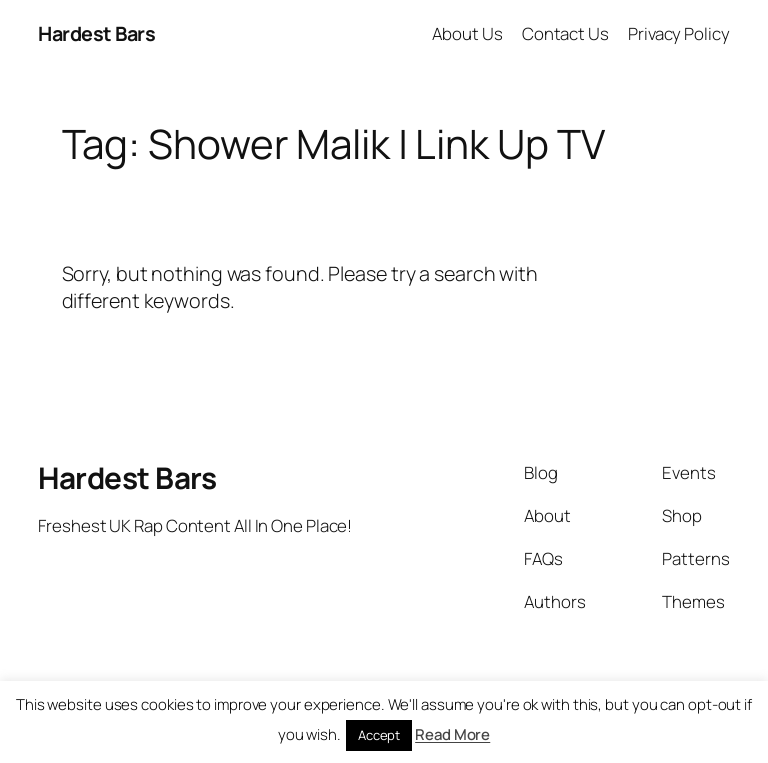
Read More (452, 734)
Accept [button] (379, 735)
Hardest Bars (96, 33)
